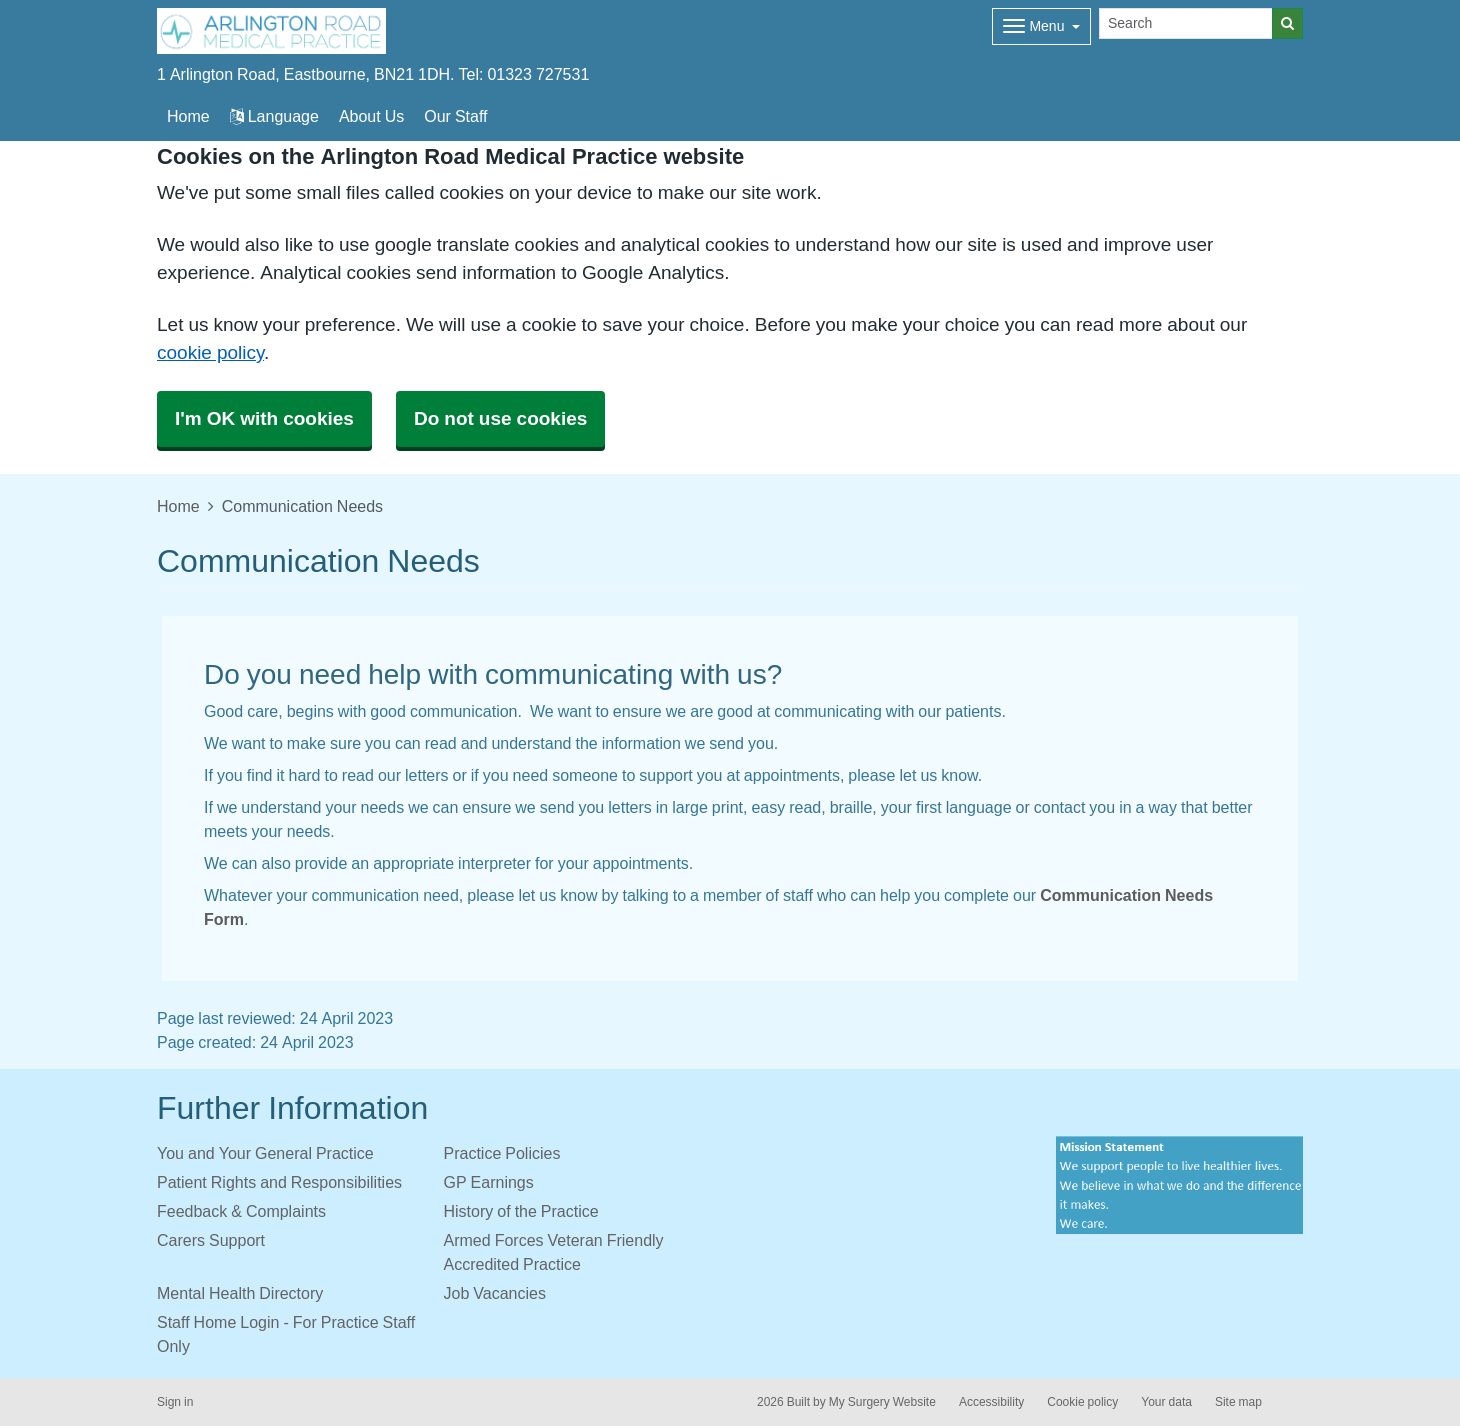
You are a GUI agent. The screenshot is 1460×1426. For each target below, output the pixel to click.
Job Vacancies (495, 1293)
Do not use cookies (500, 418)
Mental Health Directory (240, 1293)
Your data (1166, 1402)
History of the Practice (521, 1211)
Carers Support (211, 1240)
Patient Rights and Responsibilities (279, 1182)
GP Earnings (489, 1182)
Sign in (175, 1402)
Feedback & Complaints (241, 1211)
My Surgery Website (882, 1402)
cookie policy (210, 352)
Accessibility (991, 1402)
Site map (1238, 1402)
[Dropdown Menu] (1041, 26)
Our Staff (455, 116)
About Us (371, 116)
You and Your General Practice (265, 1153)
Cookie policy (1082, 1402)
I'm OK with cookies (264, 418)
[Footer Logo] (1179, 1185)
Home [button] (188, 116)
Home (178, 506)
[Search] (1186, 23)
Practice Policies (502, 1153)
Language (274, 116)
